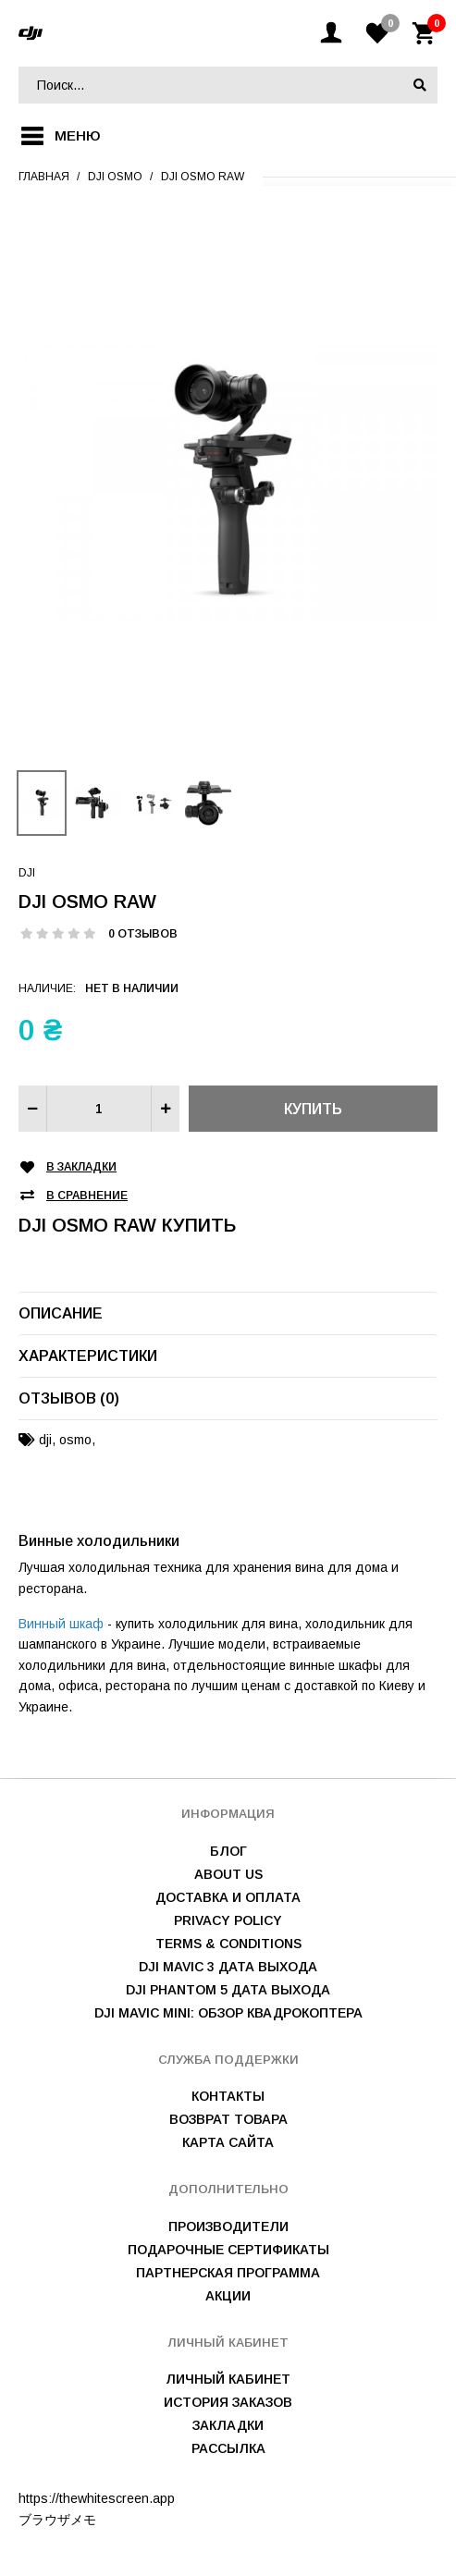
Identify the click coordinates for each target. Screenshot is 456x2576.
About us (228, 1874)
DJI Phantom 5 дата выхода (228, 1989)
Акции (228, 2295)
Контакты (228, 2096)
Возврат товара (228, 2119)
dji (45, 1439)
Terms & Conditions (228, 1943)
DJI (26, 872)
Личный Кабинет (228, 2379)
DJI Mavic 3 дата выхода (228, 1966)
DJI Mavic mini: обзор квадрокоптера (228, 2013)
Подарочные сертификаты (228, 2249)
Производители (228, 2226)
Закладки (228, 2425)
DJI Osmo (115, 176)
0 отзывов (143, 933)
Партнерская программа (228, 2272)
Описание (60, 1313)
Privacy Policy (228, 1920)
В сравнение (87, 1196)
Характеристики (87, 1356)
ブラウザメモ (57, 2519)
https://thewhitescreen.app (96, 2498)
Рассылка (228, 2448)
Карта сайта (228, 2142)
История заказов (228, 2402)
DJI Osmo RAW (202, 176)
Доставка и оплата (228, 1897)
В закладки (81, 1167)
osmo (75, 1439)
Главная (43, 176)
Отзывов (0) (68, 1398)
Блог (228, 1851)
